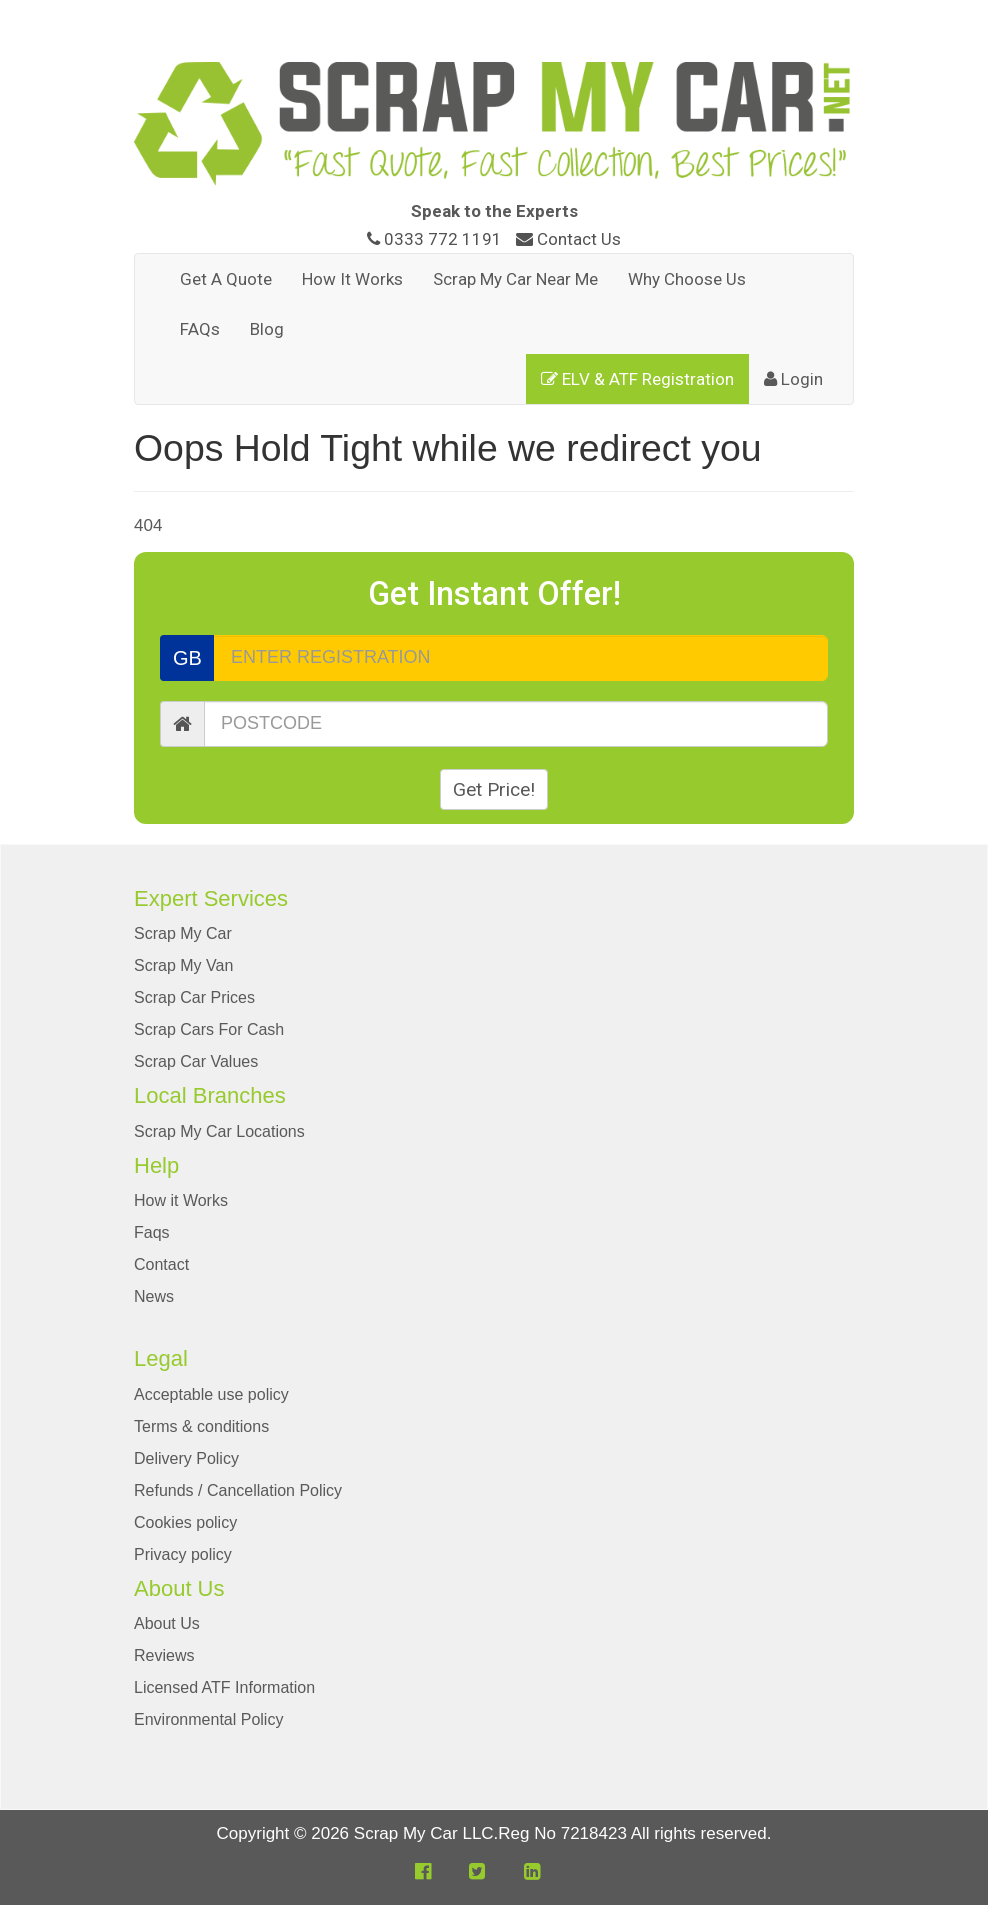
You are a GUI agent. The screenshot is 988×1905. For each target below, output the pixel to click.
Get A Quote (226, 279)
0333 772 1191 (436, 239)
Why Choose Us (687, 279)
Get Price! (494, 789)
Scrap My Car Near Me (515, 279)
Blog (267, 329)
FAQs (200, 329)
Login (793, 379)
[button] (423, 1871)
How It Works (352, 279)
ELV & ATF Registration (637, 379)
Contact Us (568, 239)
